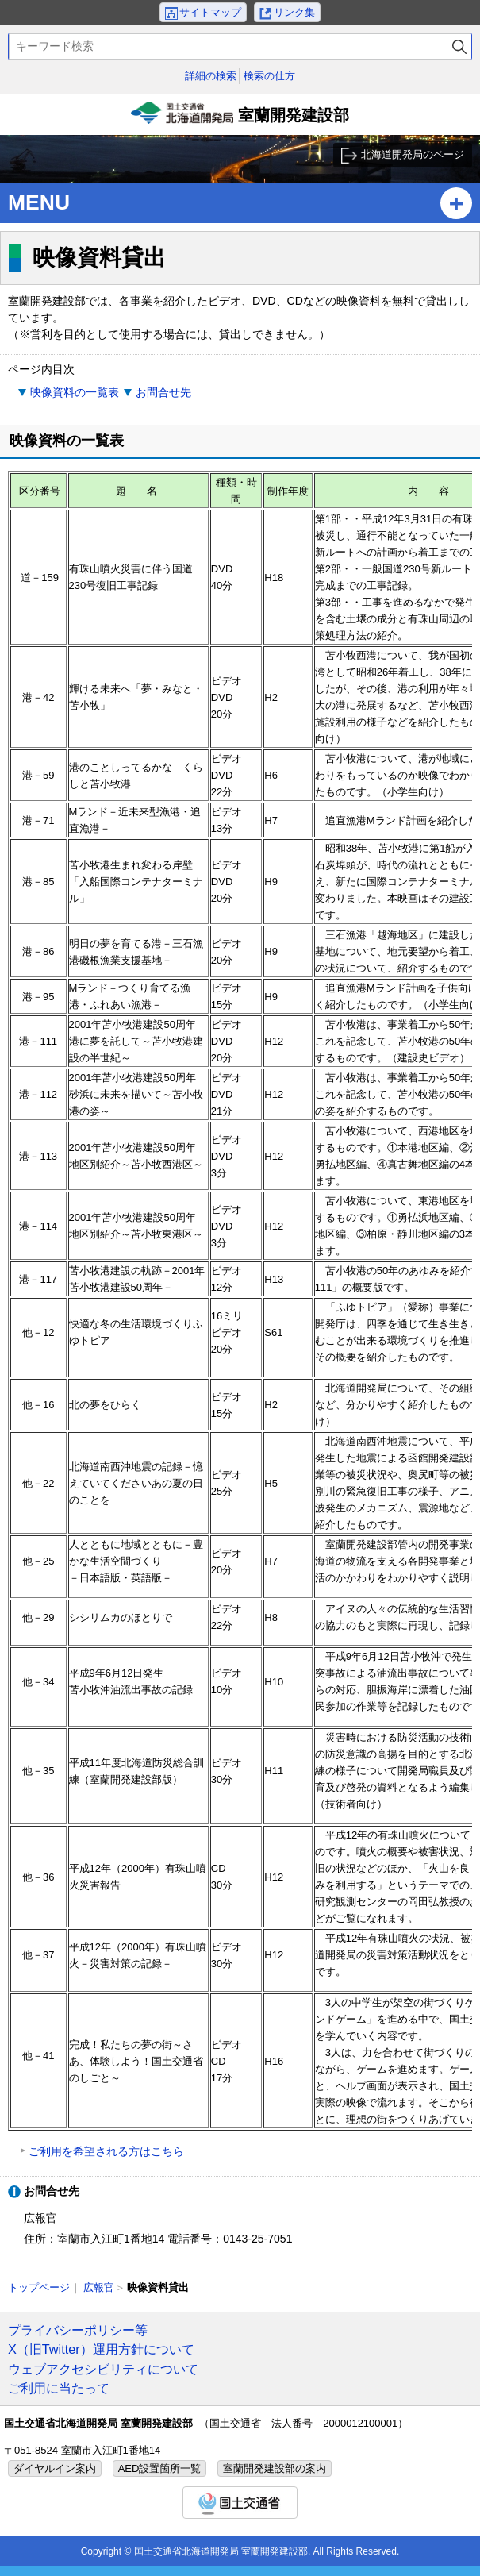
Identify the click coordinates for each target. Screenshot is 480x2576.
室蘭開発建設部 (240, 118)
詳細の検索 (210, 76)
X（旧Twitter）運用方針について (101, 2349)
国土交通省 (240, 2502)
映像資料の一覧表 (74, 392)
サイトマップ (210, 12)
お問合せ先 (163, 392)
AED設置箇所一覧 (160, 2468)
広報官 (98, 2287)
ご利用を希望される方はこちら (106, 2151)
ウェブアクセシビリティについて (103, 2369)
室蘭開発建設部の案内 (274, 2468)
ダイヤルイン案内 (54, 2468)
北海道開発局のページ (412, 154)
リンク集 (294, 12)
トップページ (39, 2287)
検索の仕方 (269, 76)
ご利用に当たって (58, 2388)
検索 (459, 46)
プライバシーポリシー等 (78, 2330)
